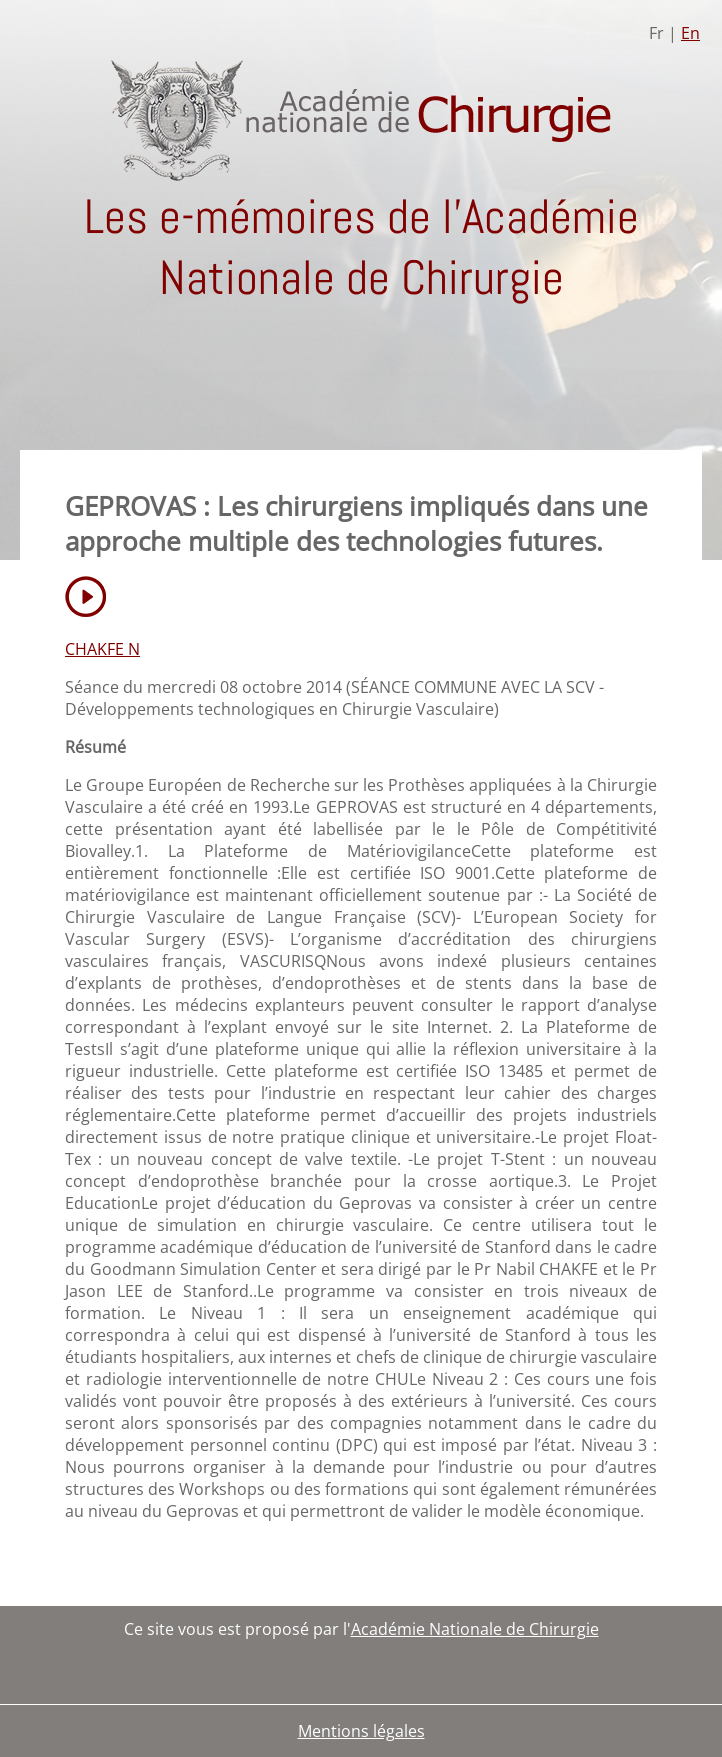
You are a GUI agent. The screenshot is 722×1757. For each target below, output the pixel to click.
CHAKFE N (102, 649)
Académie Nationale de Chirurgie (475, 1629)
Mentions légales (361, 1731)
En (690, 33)
